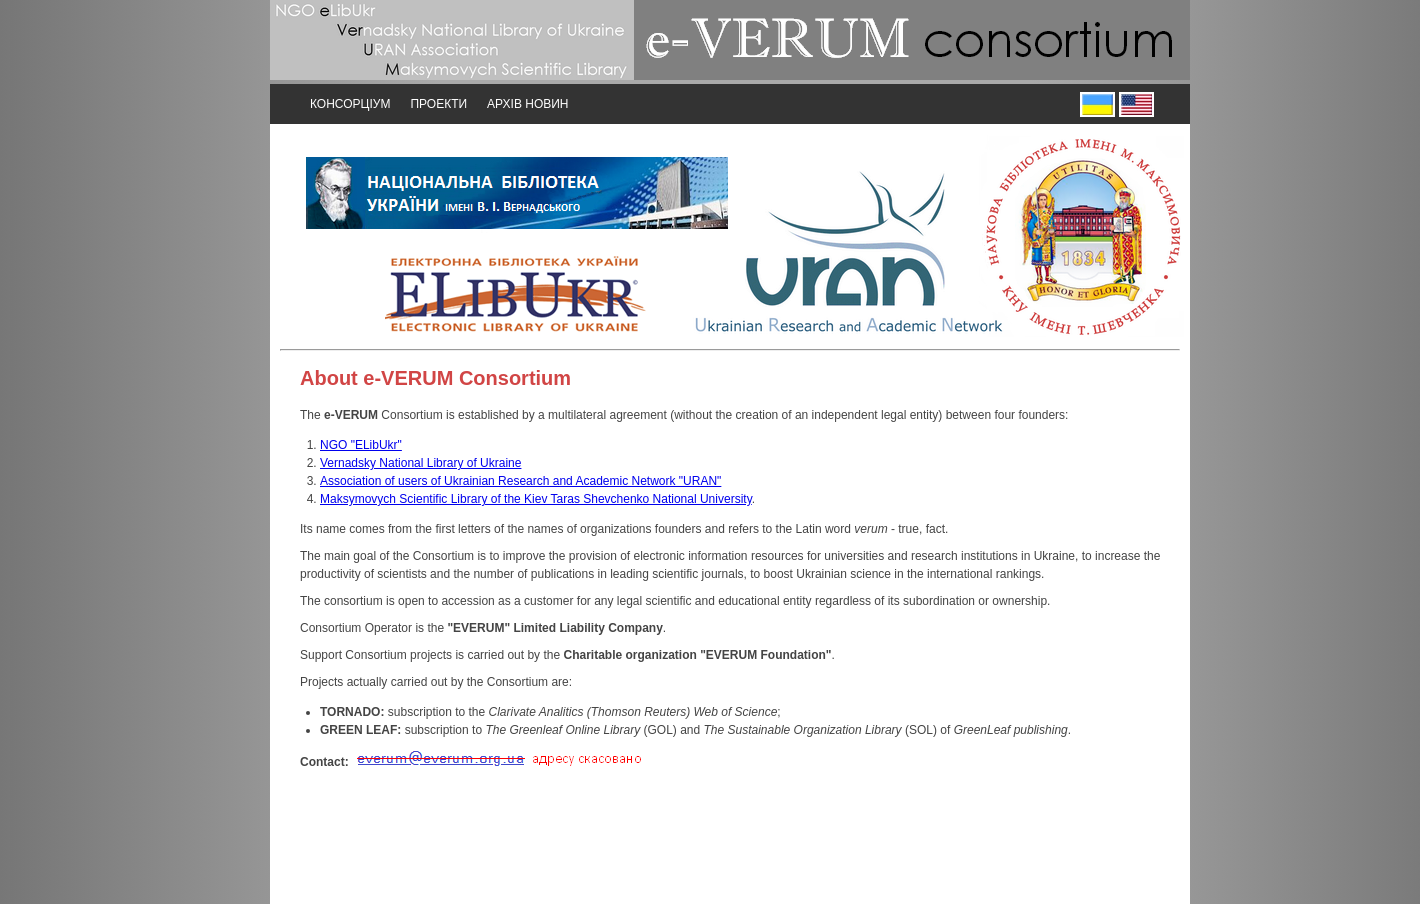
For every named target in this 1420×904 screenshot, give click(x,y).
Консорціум (350, 104)
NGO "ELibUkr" (361, 445)
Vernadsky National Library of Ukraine (420, 463)
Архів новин (527, 104)
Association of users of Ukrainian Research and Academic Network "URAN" (520, 481)
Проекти (438, 104)
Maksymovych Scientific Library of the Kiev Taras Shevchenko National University (536, 499)
